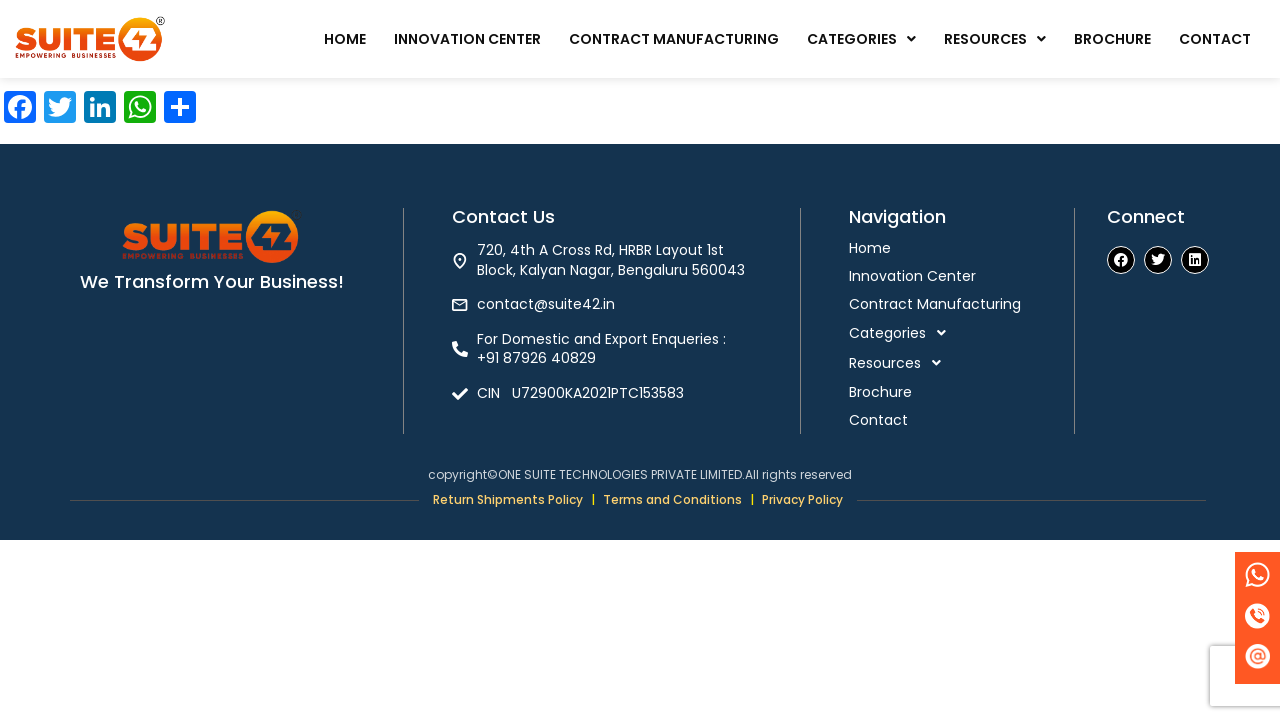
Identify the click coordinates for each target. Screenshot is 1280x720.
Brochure (1112, 39)
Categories (861, 39)
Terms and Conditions (672, 499)
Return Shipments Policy (508, 499)
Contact (1215, 39)
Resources (995, 39)
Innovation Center (467, 39)
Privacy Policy (802, 499)
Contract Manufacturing (674, 39)
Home (345, 39)
